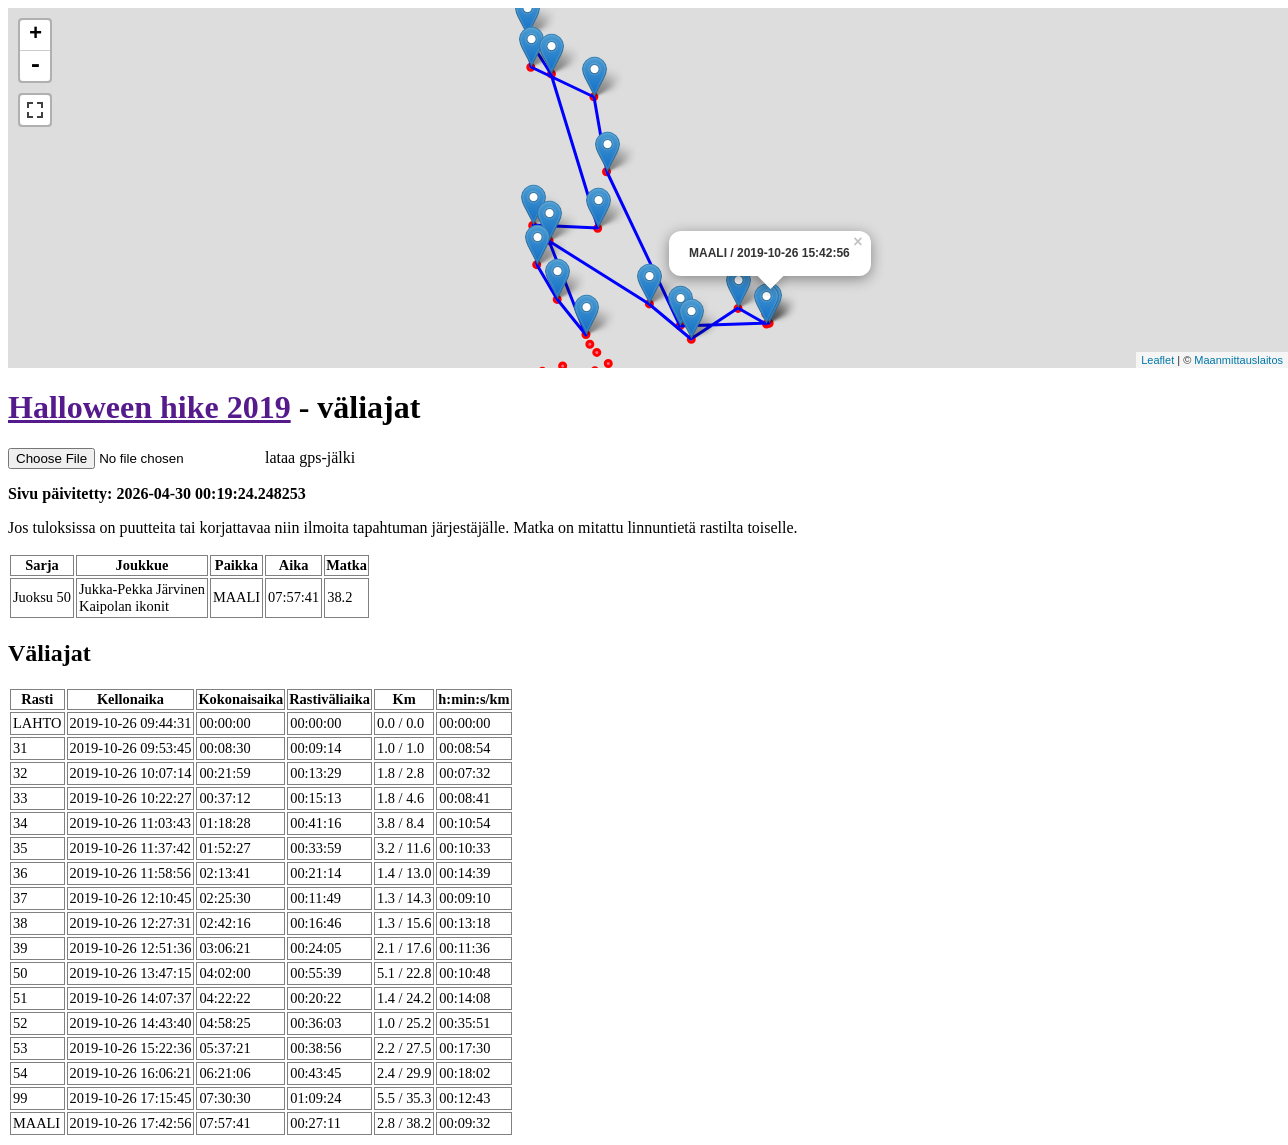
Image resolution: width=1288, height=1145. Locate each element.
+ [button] (35, 35)
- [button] (35, 66)
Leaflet (1157, 360)
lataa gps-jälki (181, 457)
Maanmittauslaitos (1238, 360)
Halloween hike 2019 (149, 407)
